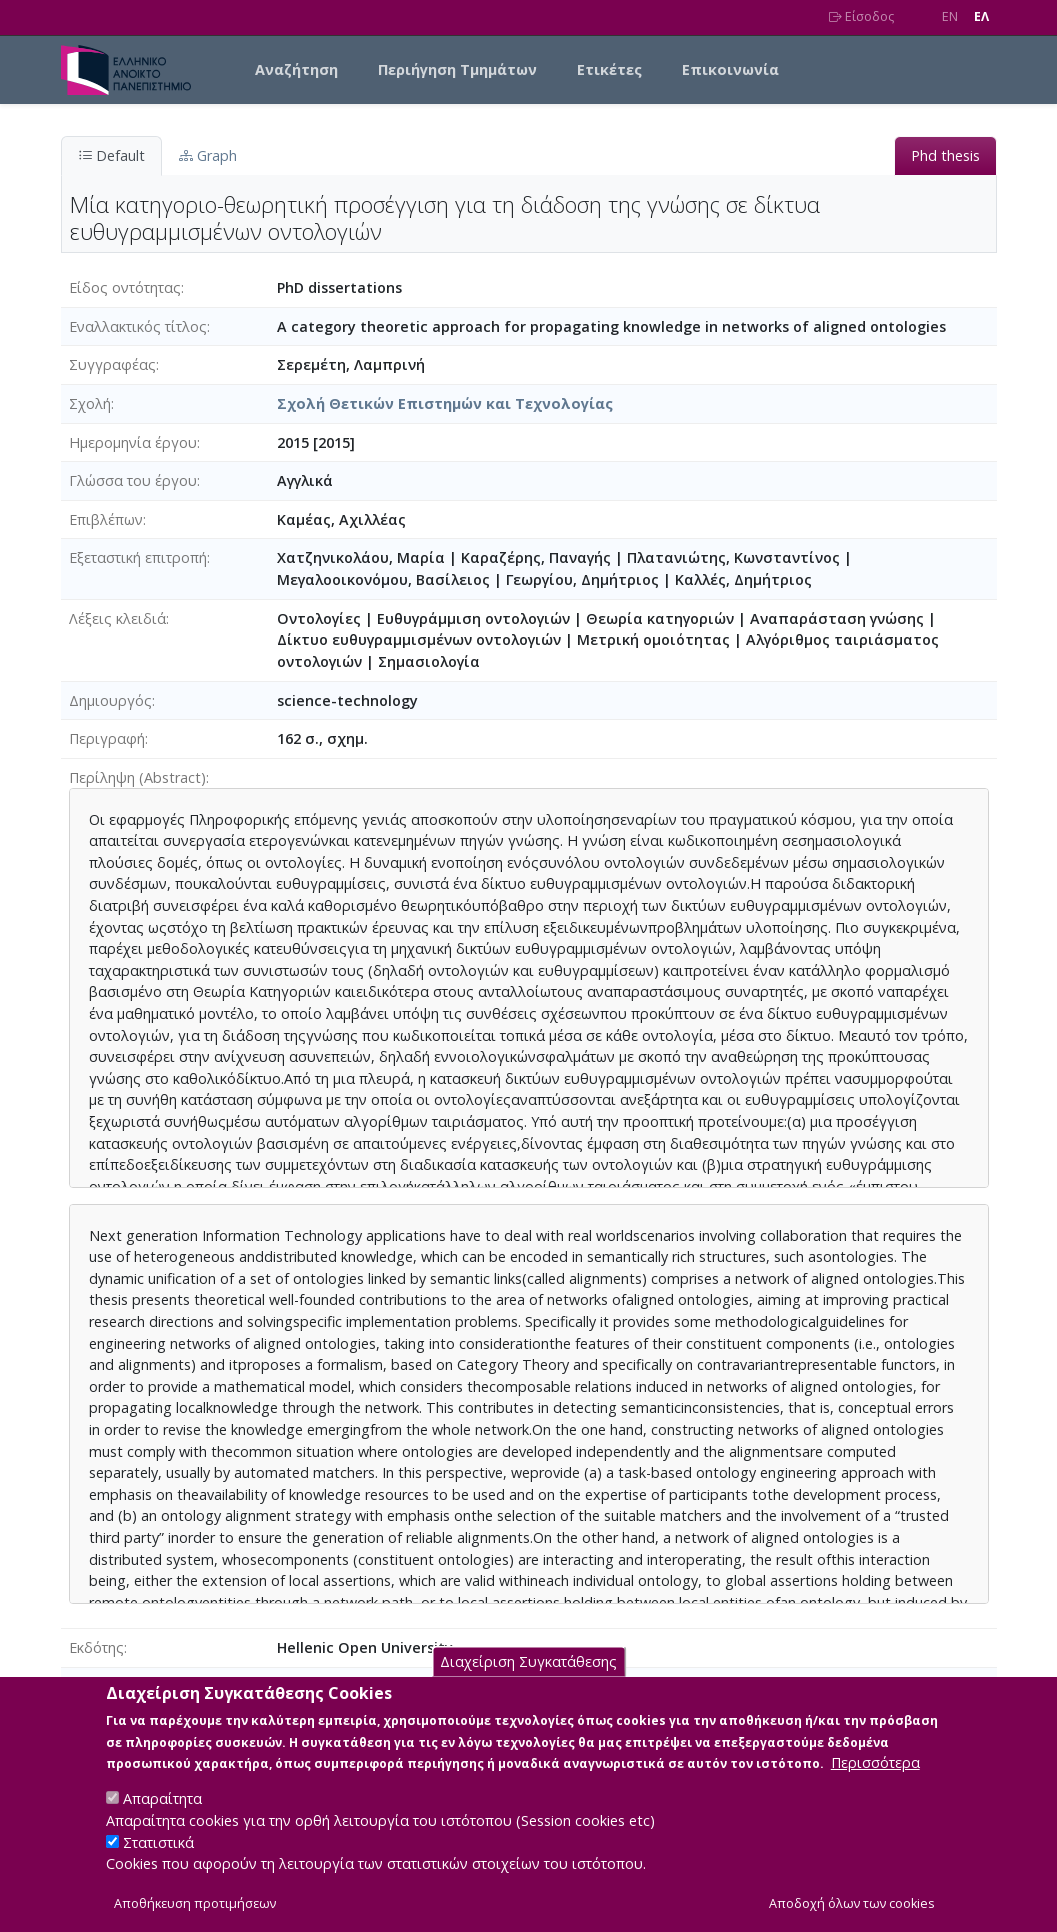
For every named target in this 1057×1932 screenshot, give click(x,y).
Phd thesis (945, 155)
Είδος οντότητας (125, 287)
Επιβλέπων (106, 519)
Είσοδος (861, 16)
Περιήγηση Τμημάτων (457, 69)
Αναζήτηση (296, 69)
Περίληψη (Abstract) (137, 777)
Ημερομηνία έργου (133, 442)
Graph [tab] (208, 155)
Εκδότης (96, 1647)
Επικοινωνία (730, 69)
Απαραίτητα (162, 1823)
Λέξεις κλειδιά (117, 618)
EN (950, 16)
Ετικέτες (609, 69)
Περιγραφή (107, 738)
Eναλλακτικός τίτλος (138, 326)
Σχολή (90, 403)
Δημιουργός (110, 700)
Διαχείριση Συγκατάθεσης (528, 1686)
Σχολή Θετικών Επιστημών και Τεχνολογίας (445, 403)
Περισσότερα (875, 1787)
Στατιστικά (158, 1867)
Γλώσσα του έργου (133, 480)
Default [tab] (111, 155)
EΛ (981, 16)
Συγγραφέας (112, 364)
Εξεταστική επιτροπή (138, 557)
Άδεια (88, 1686)
